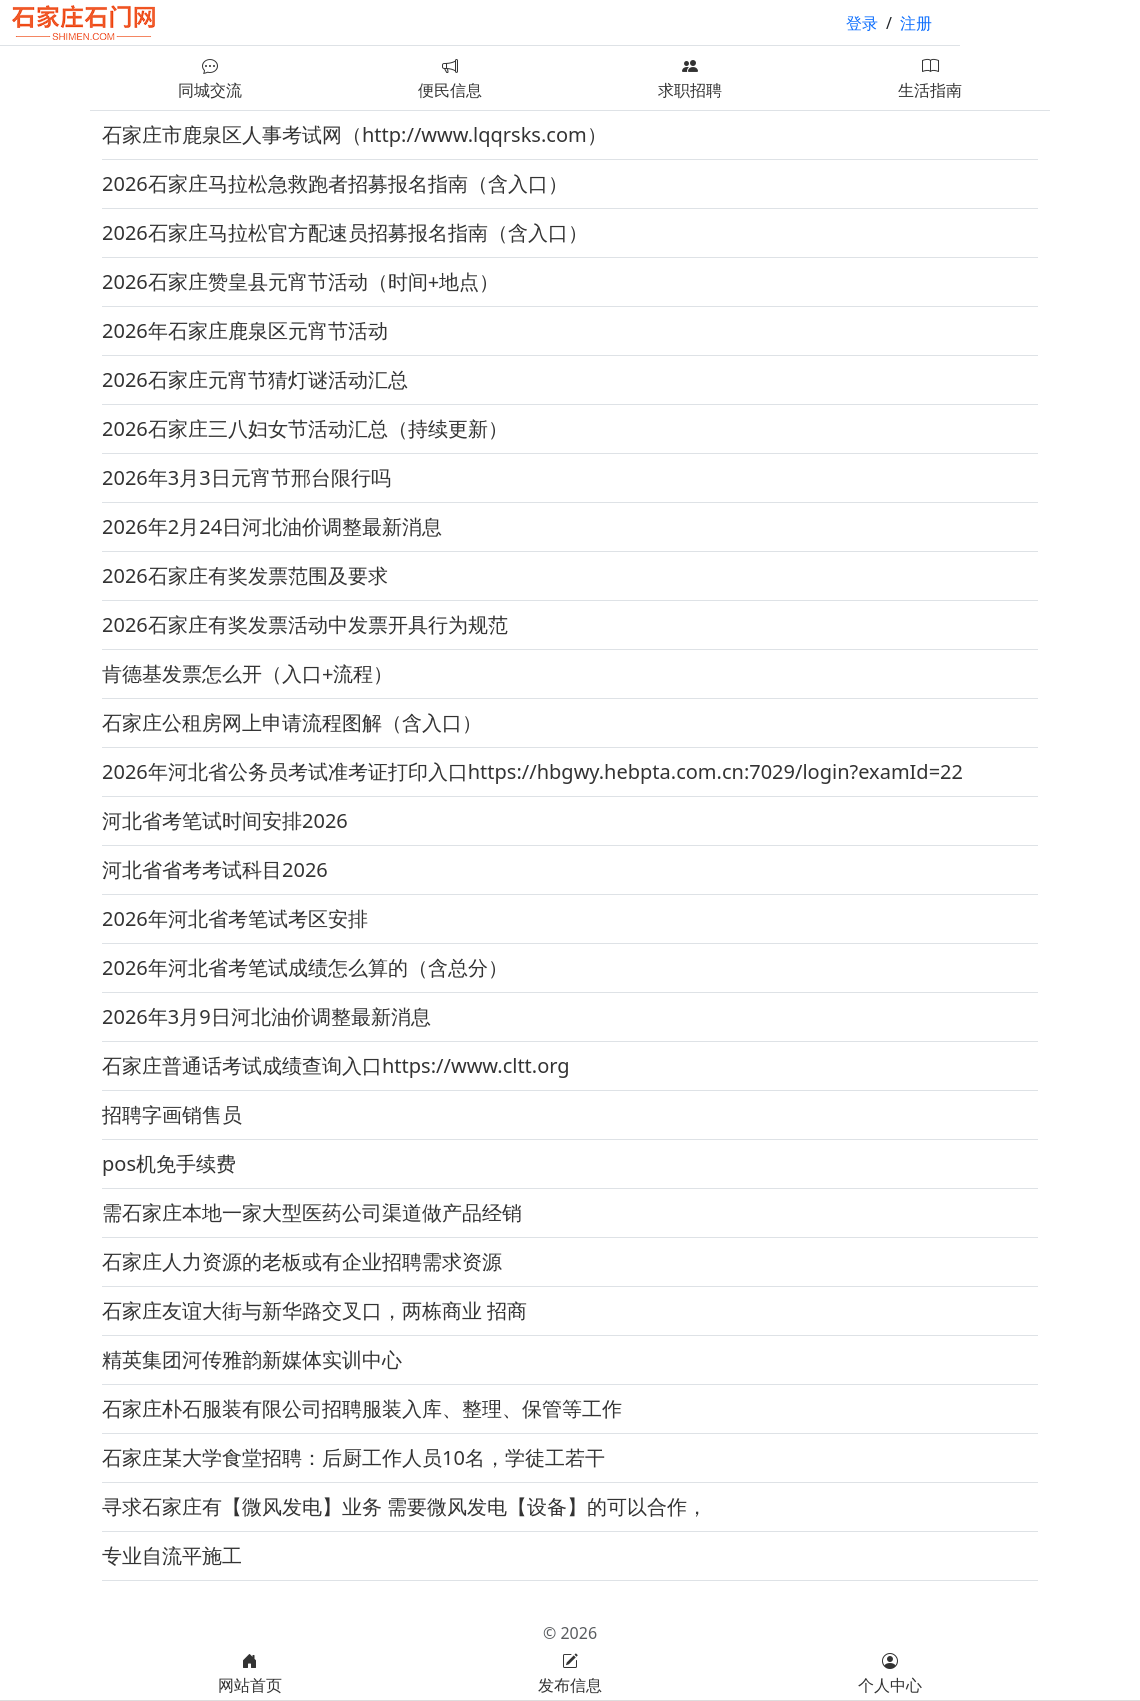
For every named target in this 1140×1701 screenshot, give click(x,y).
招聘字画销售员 (172, 1114)
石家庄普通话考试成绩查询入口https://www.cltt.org (336, 1065)
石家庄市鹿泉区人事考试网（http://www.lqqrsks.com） (354, 134)
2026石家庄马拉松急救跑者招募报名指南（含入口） (335, 183)
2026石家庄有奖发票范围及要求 (245, 575)
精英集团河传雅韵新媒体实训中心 (252, 1359)
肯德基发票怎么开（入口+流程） (247, 673)
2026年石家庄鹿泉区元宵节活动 (245, 330)
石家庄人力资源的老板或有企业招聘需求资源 (302, 1261)
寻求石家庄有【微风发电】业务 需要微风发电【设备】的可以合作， (404, 1506)
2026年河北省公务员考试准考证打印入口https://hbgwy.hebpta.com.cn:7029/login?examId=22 (532, 771)
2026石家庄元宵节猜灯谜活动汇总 (255, 379)
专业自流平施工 (172, 1555)
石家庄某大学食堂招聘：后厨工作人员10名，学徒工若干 (353, 1457)
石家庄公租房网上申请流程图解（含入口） (292, 722)
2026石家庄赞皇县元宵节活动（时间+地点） (300, 281)
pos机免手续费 (169, 1163)
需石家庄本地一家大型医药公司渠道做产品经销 (312, 1212)
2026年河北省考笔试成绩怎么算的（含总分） (305, 967)
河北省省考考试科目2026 (215, 869)
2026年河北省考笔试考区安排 (235, 918)
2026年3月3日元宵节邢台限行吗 (246, 477)
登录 (862, 23)
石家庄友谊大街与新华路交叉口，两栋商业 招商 (314, 1310)
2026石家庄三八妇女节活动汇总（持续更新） (305, 428)
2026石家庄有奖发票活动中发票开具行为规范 (305, 624)
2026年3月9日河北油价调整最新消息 (266, 1016)
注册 (916, 23)
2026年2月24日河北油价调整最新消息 (272, 526)
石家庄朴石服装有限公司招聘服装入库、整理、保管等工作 (362, 1408)
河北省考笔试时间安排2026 (225, 820)
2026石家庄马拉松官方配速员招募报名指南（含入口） (345, 232)
